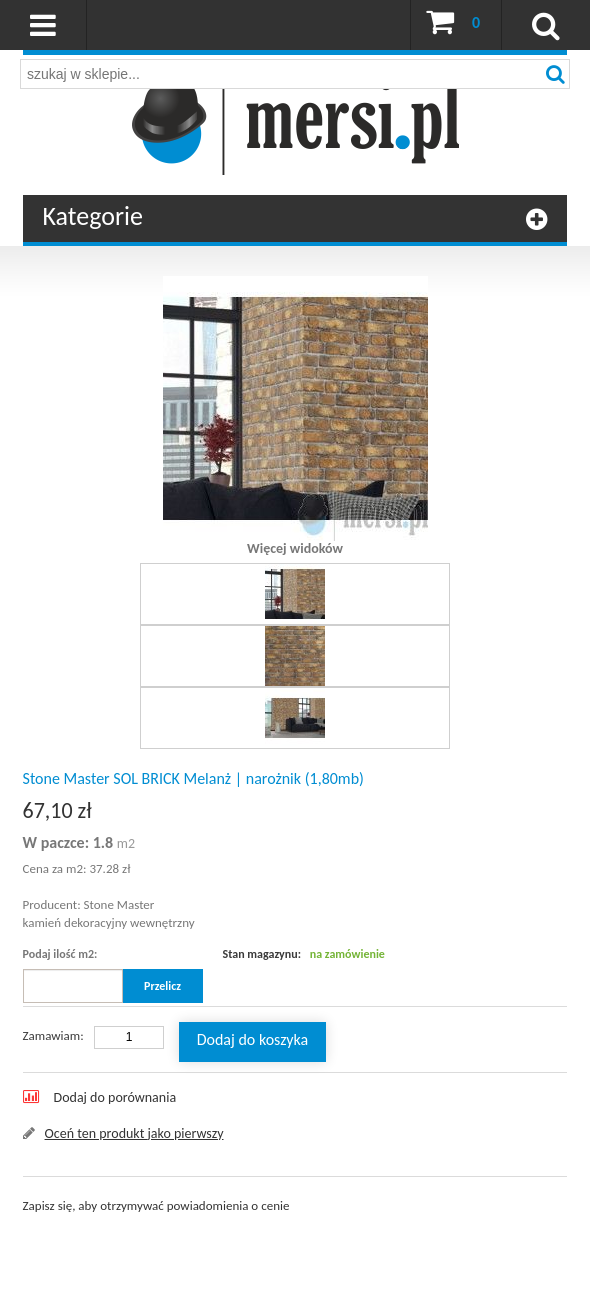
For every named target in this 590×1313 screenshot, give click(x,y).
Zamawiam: (53, 1035)
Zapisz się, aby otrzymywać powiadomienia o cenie (156, 1205)
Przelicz (162, 986)
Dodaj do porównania (115, 1097)
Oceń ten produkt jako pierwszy (134, 1133)
